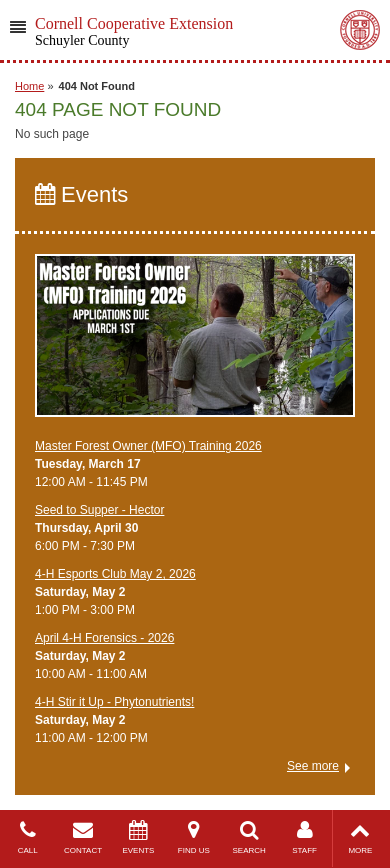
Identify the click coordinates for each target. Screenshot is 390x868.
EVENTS (138, 837)
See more (313, 766)
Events (81, 194)
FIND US (193, 837)
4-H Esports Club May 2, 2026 (115, 574)
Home (29, 86)
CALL (27, 837)
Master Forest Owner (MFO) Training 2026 (148, 446)
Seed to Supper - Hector (99, 510)
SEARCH (249, 837)
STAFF (304, 837)
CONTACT (82, 837)
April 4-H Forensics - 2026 (104, 638)
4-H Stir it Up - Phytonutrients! (114, 702)
